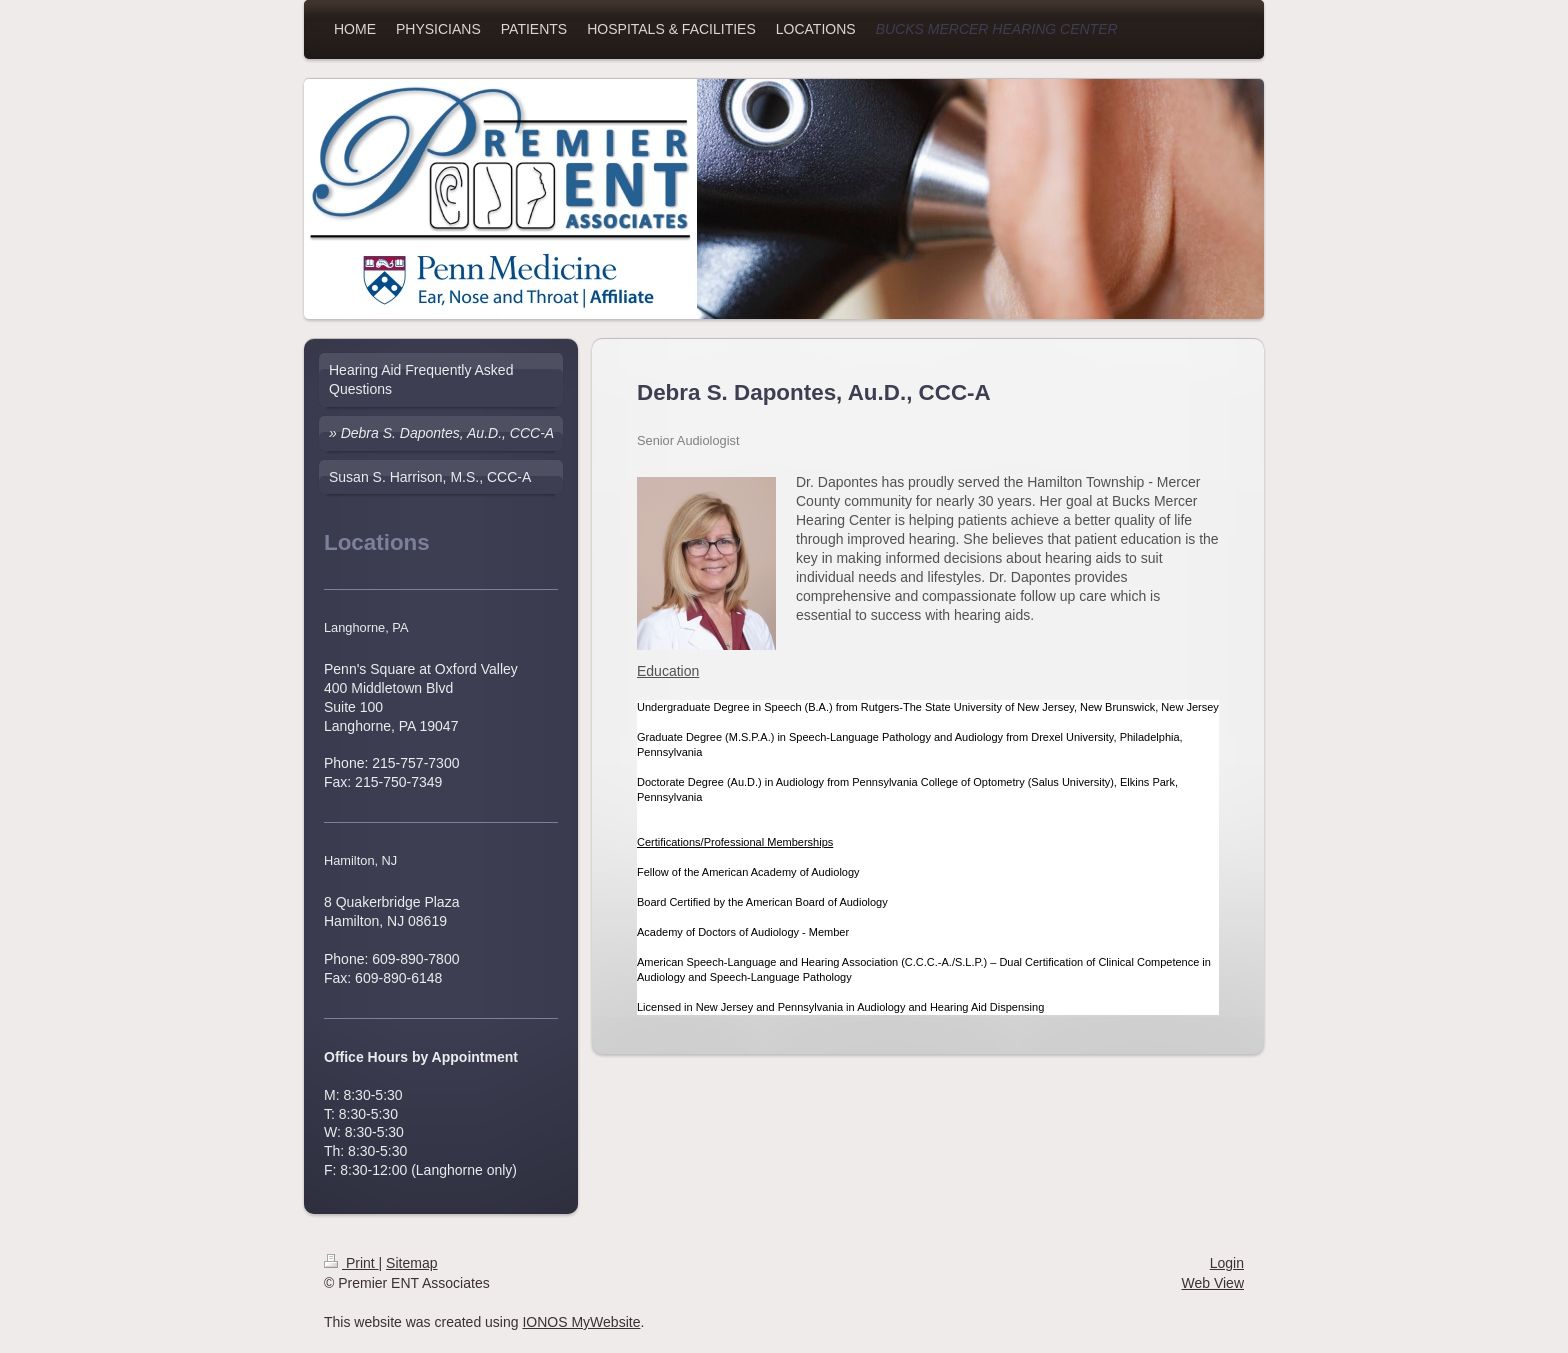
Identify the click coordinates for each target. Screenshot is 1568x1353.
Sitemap (411, 1263)
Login (1227, 1263)
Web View (1212, 1283)
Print (351, 1263)
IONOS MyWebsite (581, 1322)
